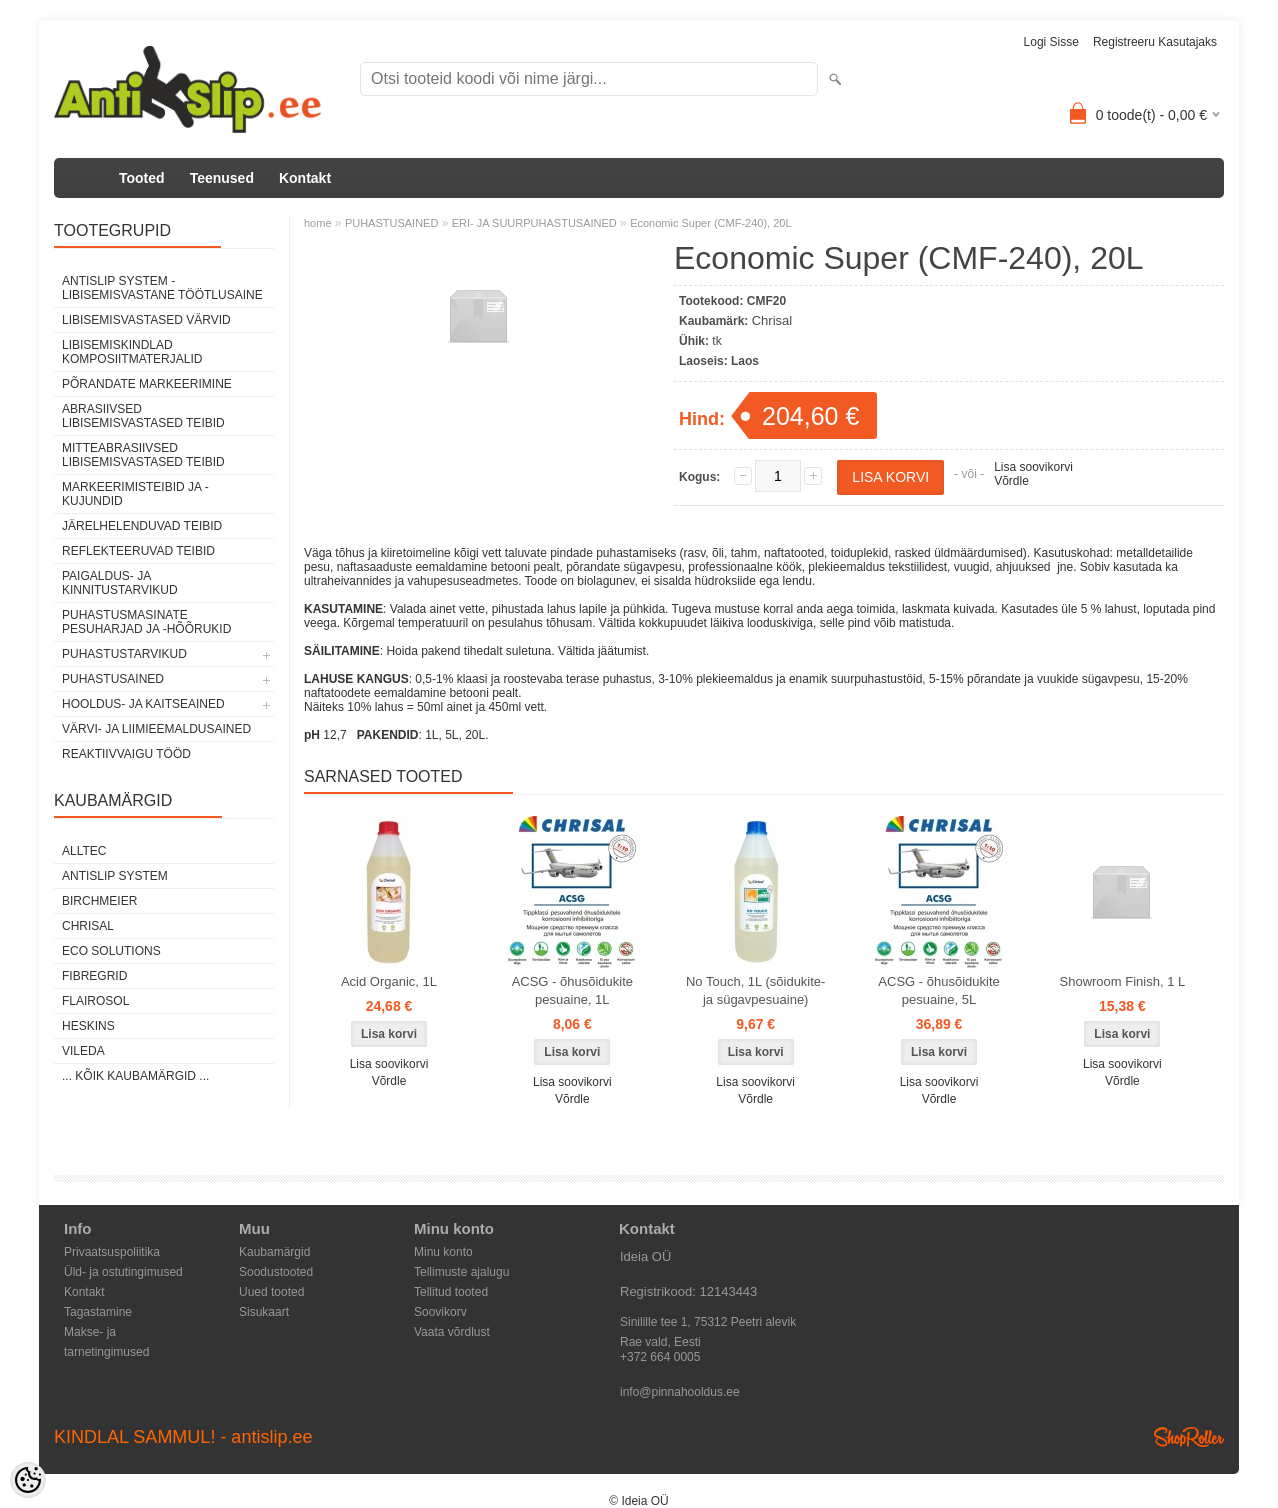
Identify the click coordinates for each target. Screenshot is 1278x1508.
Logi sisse (1051, 42)
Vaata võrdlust (452, 1332)
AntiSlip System (115, 876)
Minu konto (443, 1252)
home (318, 223)
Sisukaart (264, 1312)
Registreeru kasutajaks (1155, 42)
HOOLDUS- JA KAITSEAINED (143, 704)
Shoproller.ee (1189, 1437)
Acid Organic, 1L (389, 981)
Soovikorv (440, 1312)
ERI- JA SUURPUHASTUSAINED (534, 223)
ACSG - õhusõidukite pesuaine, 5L (938, 990)
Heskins (88, 1026)
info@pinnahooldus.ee (680, 1392)
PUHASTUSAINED (113, 679)
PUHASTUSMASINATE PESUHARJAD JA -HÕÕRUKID (146, 622)
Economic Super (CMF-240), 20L (710, 223)
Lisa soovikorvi (1033, 467)
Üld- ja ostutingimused (123, 1272)
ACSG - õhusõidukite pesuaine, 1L (572, 990)
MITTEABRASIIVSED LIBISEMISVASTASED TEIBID (143, 455)
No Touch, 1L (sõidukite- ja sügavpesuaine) (755, 990)
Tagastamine (98, 1312)
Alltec (84, 851)
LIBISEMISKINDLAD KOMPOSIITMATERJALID (132, 352)
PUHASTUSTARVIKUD (124, 654)
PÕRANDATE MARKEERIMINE (147, 384)
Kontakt (305, 178)
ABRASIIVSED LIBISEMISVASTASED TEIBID (143, 416)
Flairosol (95, 1001)
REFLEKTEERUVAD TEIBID (138, 551)
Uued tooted (271, 1292)
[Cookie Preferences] (28, 1480)
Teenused (222, 178)
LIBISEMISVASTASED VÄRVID (146, 320)
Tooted (142, 178)
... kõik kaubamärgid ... (135, 1076)
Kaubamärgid (274, 1252)
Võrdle (1011, 481)
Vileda (83, 1051)
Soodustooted (276, 1272)
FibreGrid (94, 976)
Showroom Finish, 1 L (1123, 981)
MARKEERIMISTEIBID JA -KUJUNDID (135, 494)
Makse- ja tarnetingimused (106, 1333)
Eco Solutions (111, 951)
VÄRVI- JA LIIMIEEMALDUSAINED (156, 729)
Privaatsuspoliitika (112, 1252)
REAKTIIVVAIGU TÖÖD (126, 754)
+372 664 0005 (660, 1357)
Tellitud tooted (451, 1292)
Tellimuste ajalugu (461, 1272)
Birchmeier (99, 901)
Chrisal (88, 926)
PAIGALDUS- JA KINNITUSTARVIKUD (120, 583)
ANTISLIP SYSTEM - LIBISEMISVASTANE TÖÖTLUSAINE (162, 288)
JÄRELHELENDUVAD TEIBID (142, 526)
